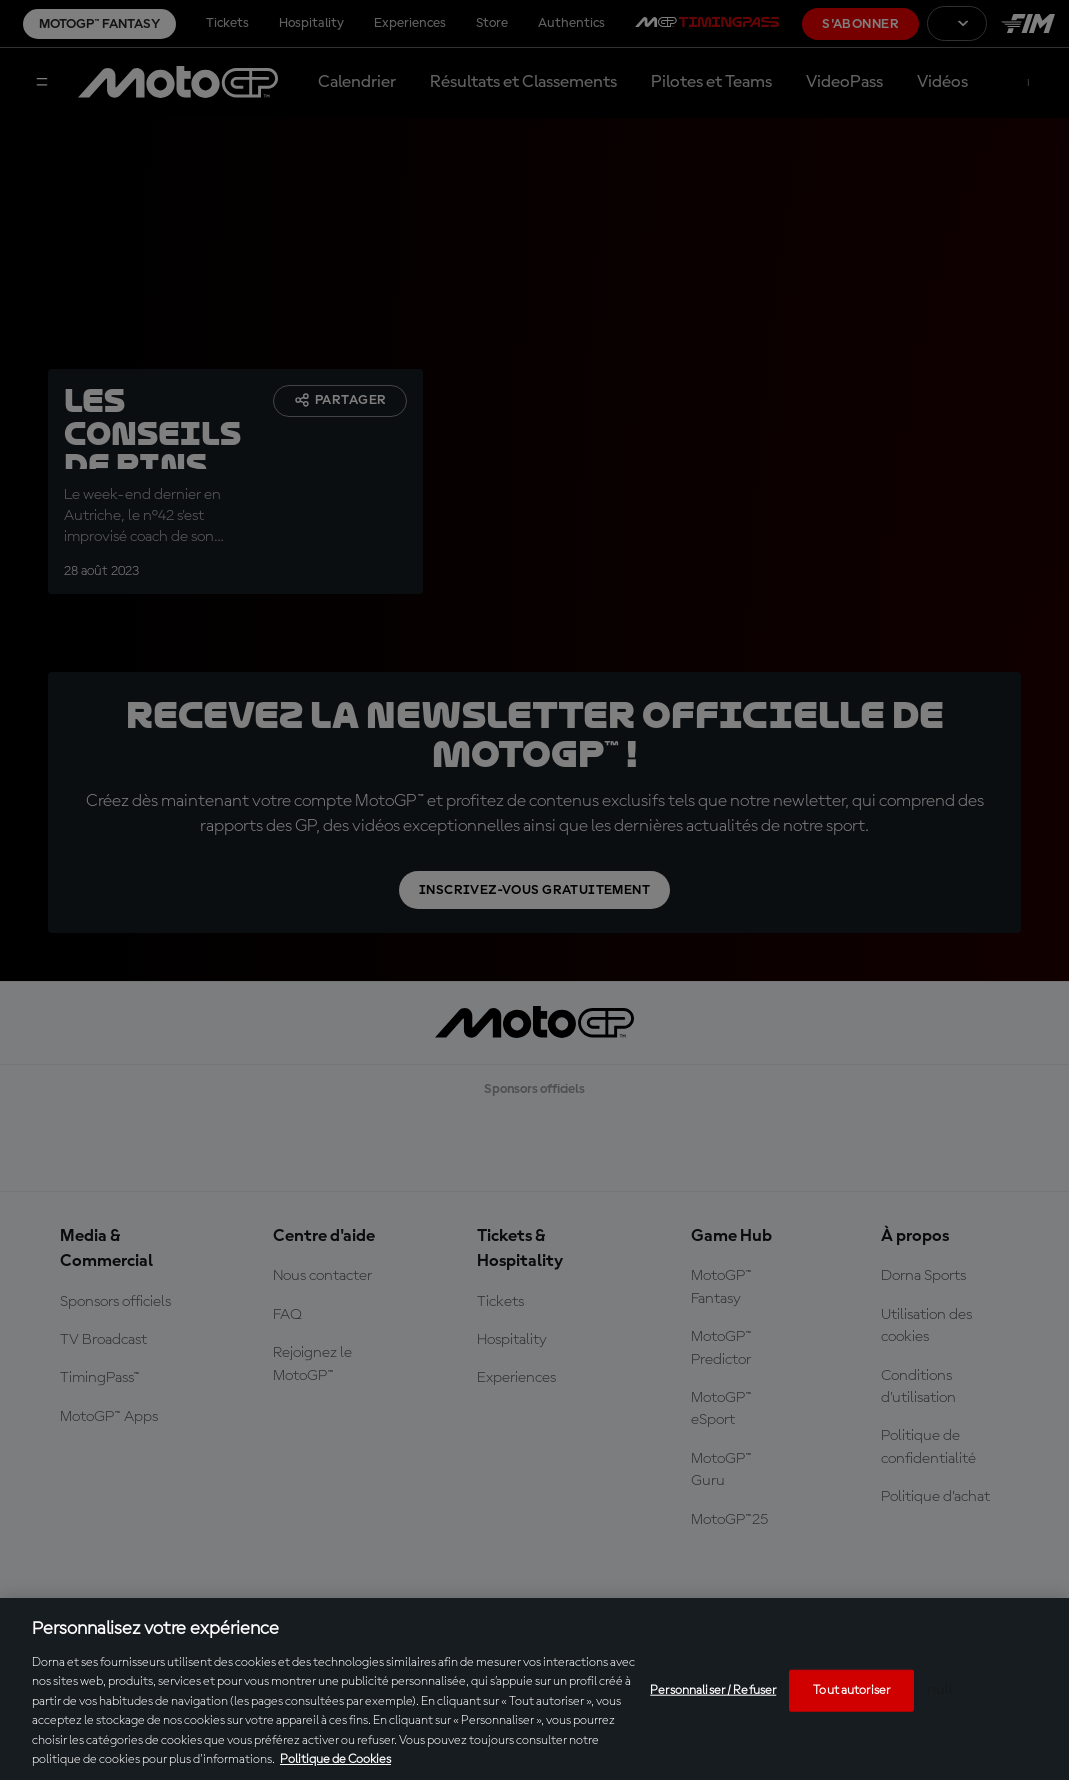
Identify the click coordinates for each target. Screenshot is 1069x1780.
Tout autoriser (851, 1690)
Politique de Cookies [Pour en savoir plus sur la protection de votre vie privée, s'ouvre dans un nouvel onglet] (335, 1759)
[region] (534, 1689)
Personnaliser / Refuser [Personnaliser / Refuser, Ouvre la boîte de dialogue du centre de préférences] (713, 1690)
